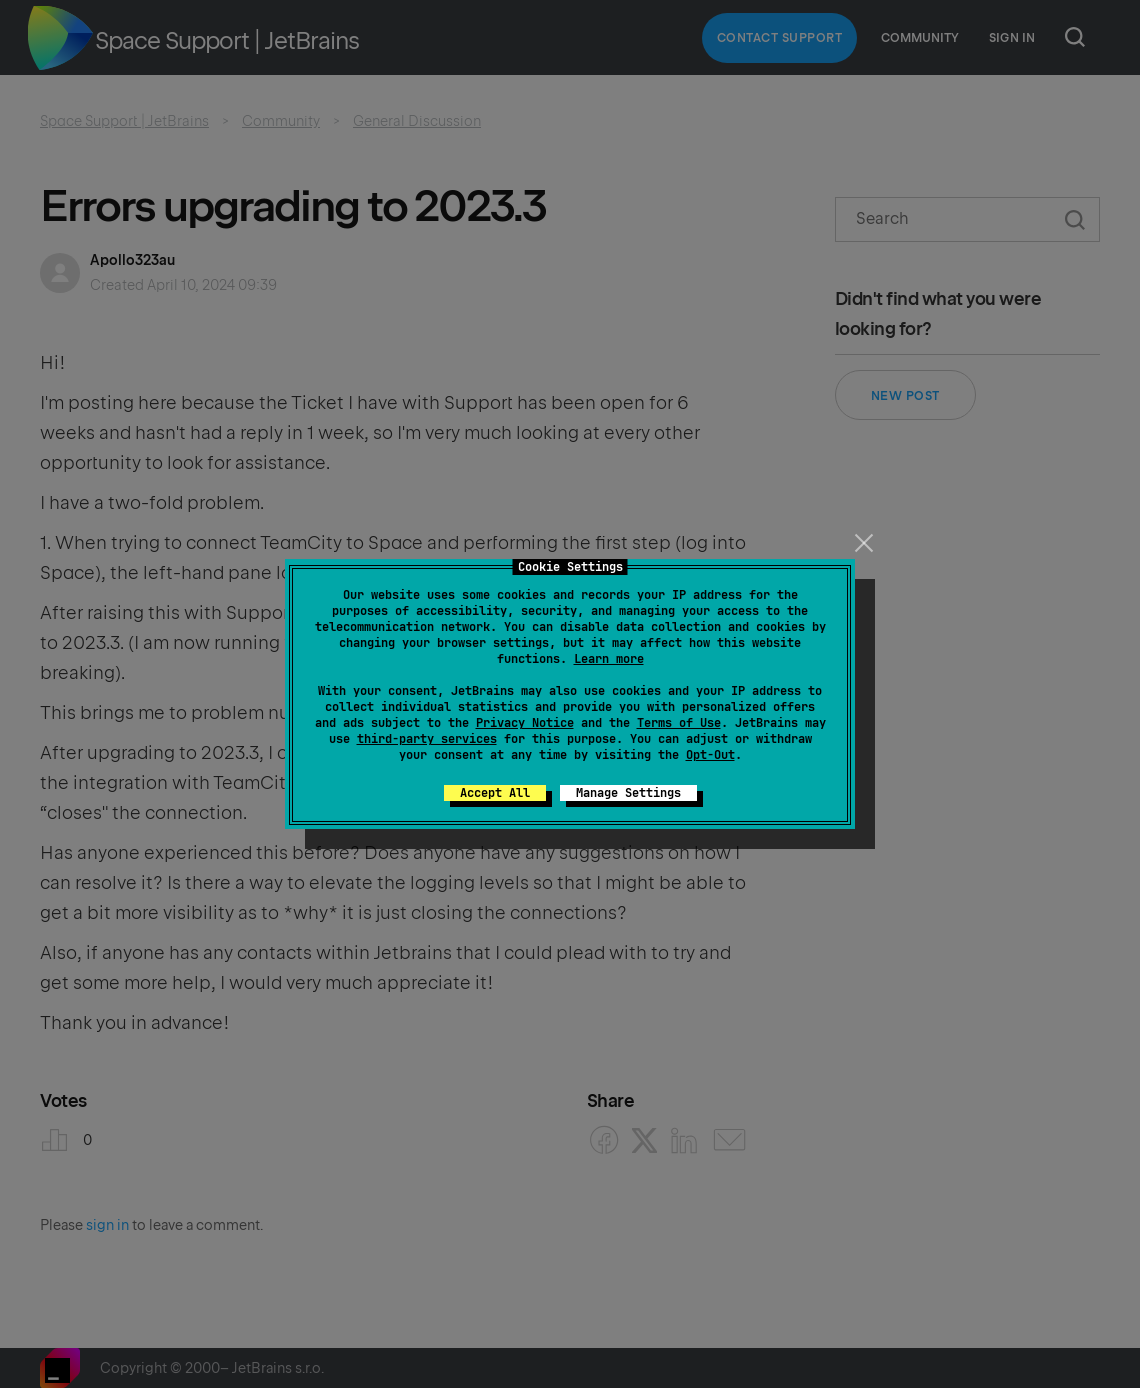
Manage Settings (628, 793)
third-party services (427, 739)
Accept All (495, 793)
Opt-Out (710, 755)
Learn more (609, 659)
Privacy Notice (525, 723)
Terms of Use (679, 723)
